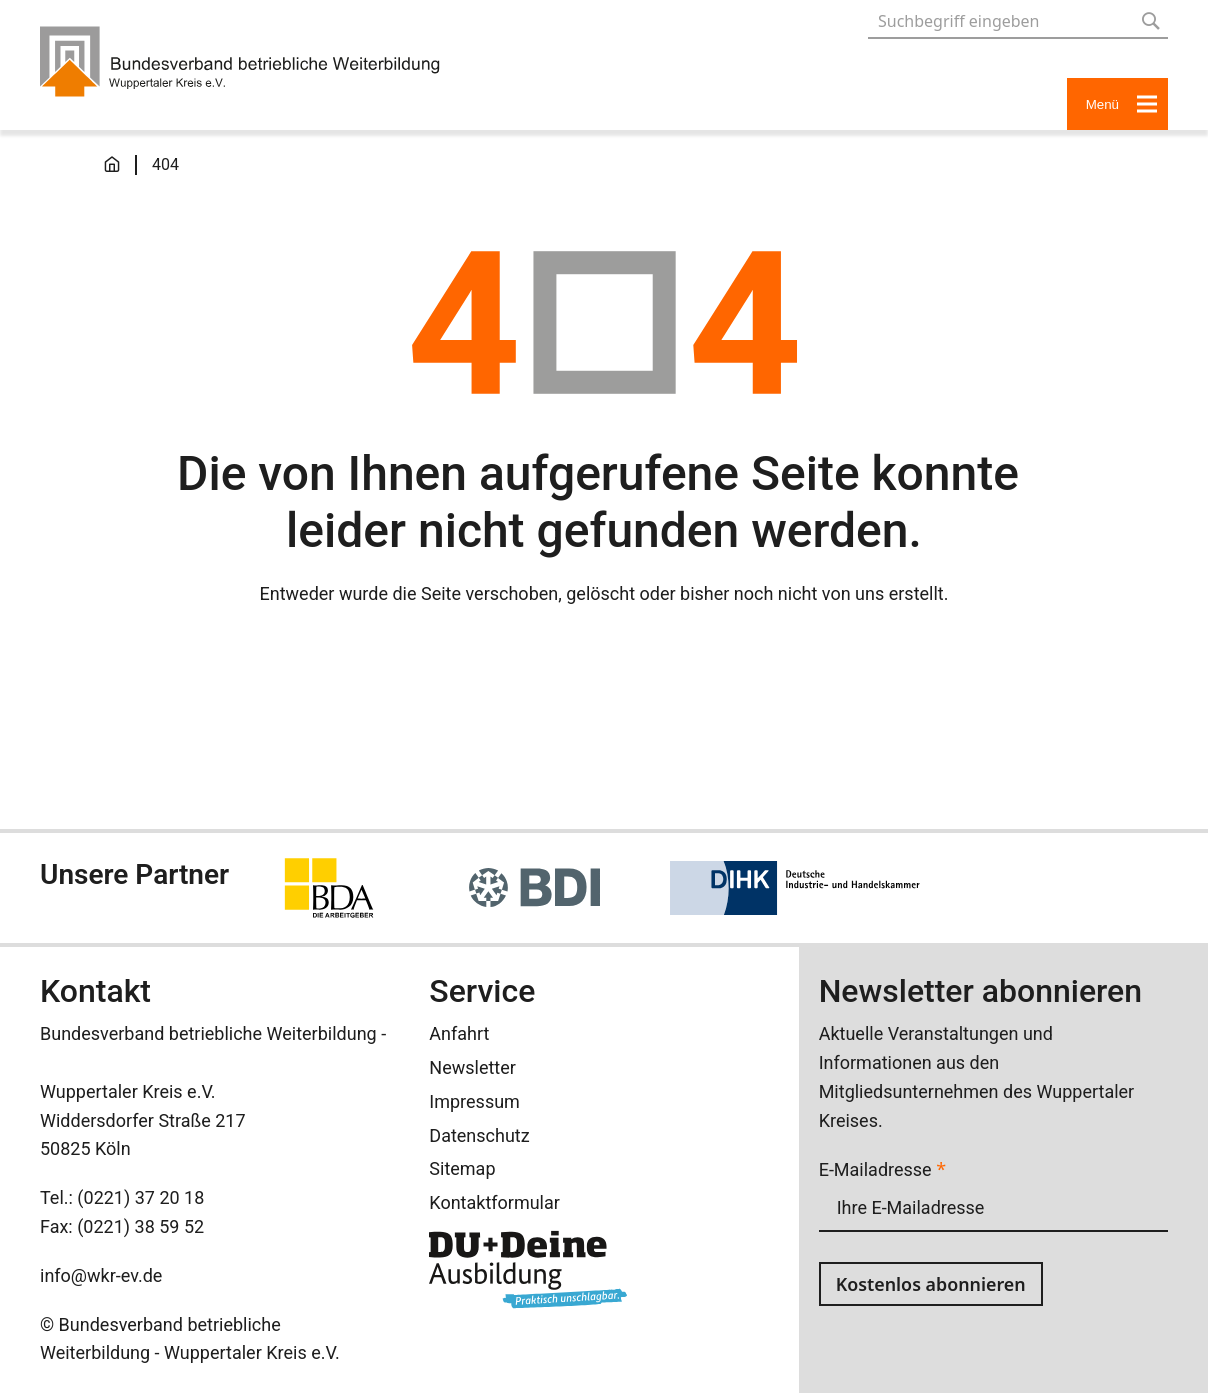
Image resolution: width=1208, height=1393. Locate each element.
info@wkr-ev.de (101, 1275)
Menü (1122, 104)
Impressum (474, 1101)
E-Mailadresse (882, 1169)
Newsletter (472, 1067)
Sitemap (462, 1168)
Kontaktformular (494, 1202)
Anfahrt (459, 1033)
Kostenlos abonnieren (932, 1284)
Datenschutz (479, 1135)
